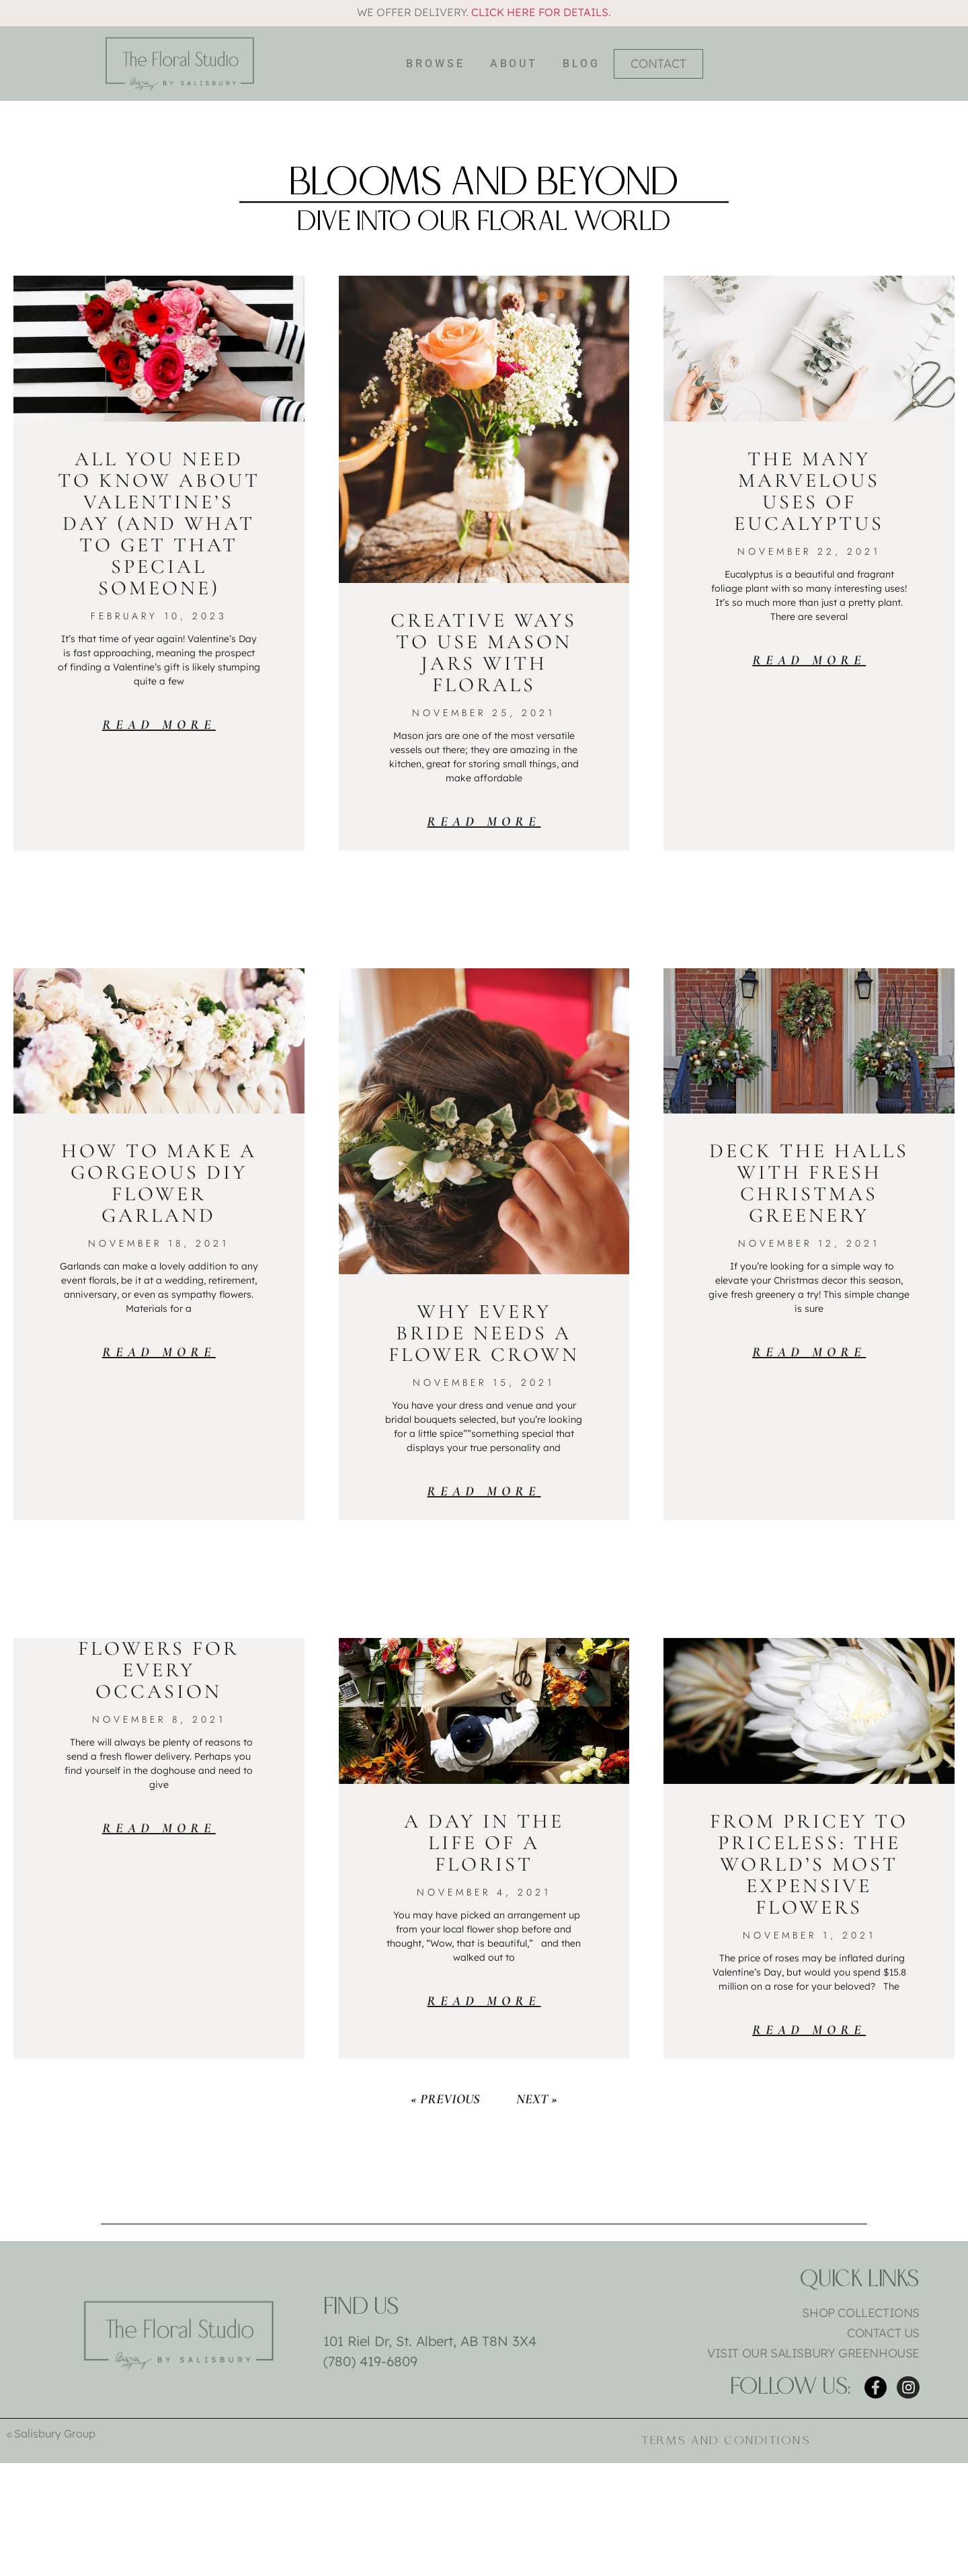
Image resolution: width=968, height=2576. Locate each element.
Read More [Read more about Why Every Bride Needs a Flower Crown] (483, 1491)
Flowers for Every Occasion (158, 1670)
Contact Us (883, 2333)
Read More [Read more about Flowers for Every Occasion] (159, 1828)
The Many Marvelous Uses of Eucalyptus (809, 491)
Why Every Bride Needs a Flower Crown (484, 1333)
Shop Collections (861, 2312)
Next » (536, 2099)
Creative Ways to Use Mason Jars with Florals (484, 652)
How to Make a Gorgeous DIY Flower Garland (159, 1183)
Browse (435, 63)
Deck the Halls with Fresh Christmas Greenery (809, 1183)
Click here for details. (541, 12)
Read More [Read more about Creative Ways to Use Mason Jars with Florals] (483, 822)
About (514, 63)
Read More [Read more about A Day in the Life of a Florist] (483, 2001)
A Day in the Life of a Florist (484, 1843)
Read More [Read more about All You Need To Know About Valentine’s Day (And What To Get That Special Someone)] (159, 725)
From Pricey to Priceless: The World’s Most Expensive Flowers (809, 1864)
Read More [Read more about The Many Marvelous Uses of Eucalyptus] (809, 660)
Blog (581, 63)
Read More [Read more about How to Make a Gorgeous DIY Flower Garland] (159, 1352)
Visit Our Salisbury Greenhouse (813, 2353)
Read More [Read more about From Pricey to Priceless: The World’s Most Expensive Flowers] (809, 2030)
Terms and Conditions (726, 2440)
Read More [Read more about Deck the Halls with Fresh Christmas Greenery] (809, 1352)
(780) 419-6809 (370, 2361)
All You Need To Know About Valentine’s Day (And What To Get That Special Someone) (159, 523)
